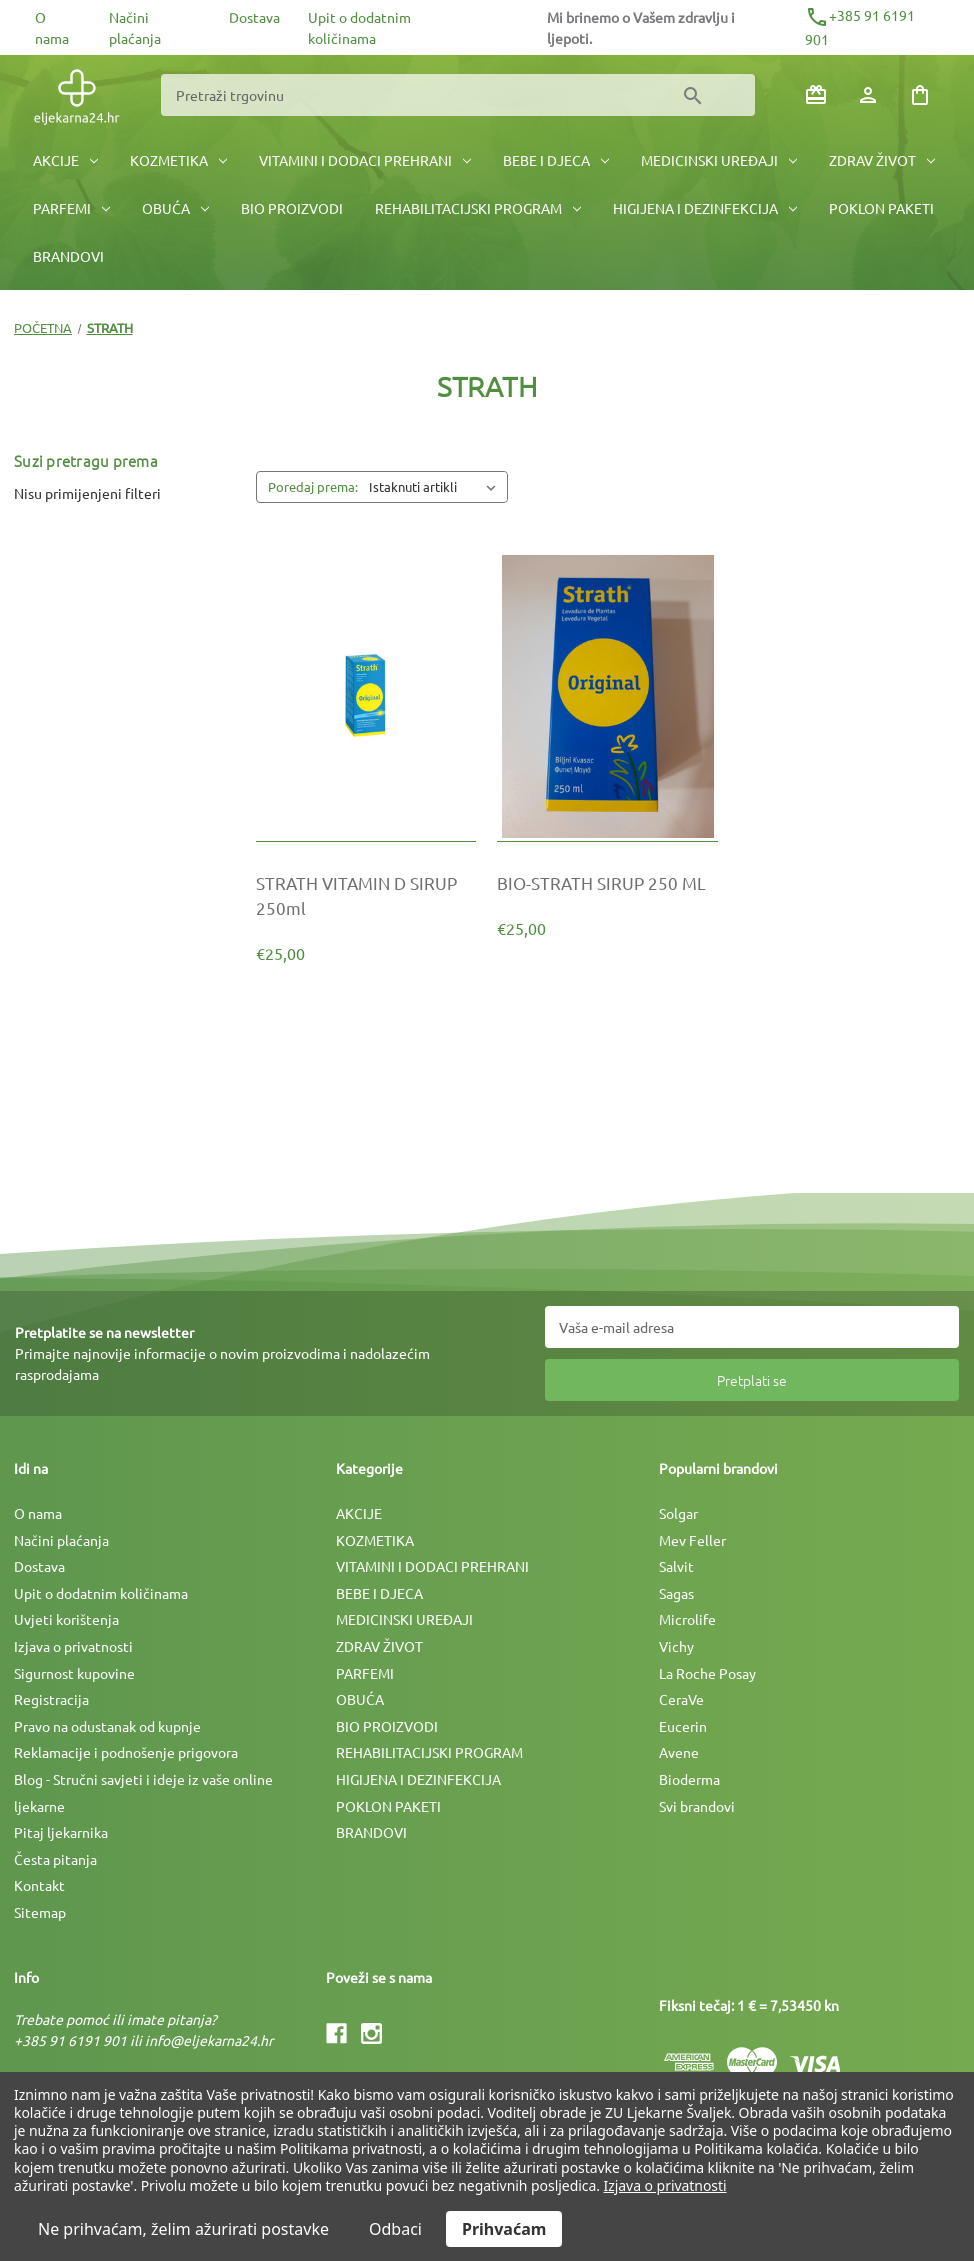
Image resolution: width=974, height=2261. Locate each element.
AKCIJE (65, 160)
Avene (679, 1752)
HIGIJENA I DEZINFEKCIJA (705, 208)
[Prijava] (868, 95)
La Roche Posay (707, 1673)
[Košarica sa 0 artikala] (920, 95)
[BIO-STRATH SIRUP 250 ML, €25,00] (607, 882)
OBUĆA (175, 208)
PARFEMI (71, 208)
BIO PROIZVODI (292, 208)
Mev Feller (692, 1540)
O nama (38, 1513)
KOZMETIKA (178, 160)
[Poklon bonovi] (816, 95)
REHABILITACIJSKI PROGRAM (478, 208)
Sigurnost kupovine (74, 1673)
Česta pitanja (55, 1859)
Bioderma (689, 1779)
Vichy (676, 1646)
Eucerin (683, 1726)
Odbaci (395, 2229)
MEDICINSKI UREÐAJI (719, 160)
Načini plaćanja (61, 1540)
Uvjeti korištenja (66, 1619)
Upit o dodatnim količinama (101, 1593)
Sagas (676, 1593)
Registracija (51, 1699)
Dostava (254, 17)
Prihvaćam (504, 2229)
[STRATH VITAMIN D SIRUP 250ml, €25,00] (366, 895)
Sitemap (40, 1912)
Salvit (676, 1566)
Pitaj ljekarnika (61, 1832)
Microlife (687, 1619)
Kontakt (39, 1885)
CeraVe (681, 1699)
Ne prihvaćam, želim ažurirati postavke (183, 2229)
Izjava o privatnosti (73, 1646)
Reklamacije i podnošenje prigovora (126, 1752)
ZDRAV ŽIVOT (882, 160)
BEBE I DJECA (556, 160)
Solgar (678, 1513)
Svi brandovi (697, 1806)
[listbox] (436, 487)
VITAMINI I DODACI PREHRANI (365, 160)
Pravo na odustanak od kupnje (107, 1726)
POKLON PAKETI (881, 208)
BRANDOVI (68, 256)
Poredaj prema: (313, 486)
